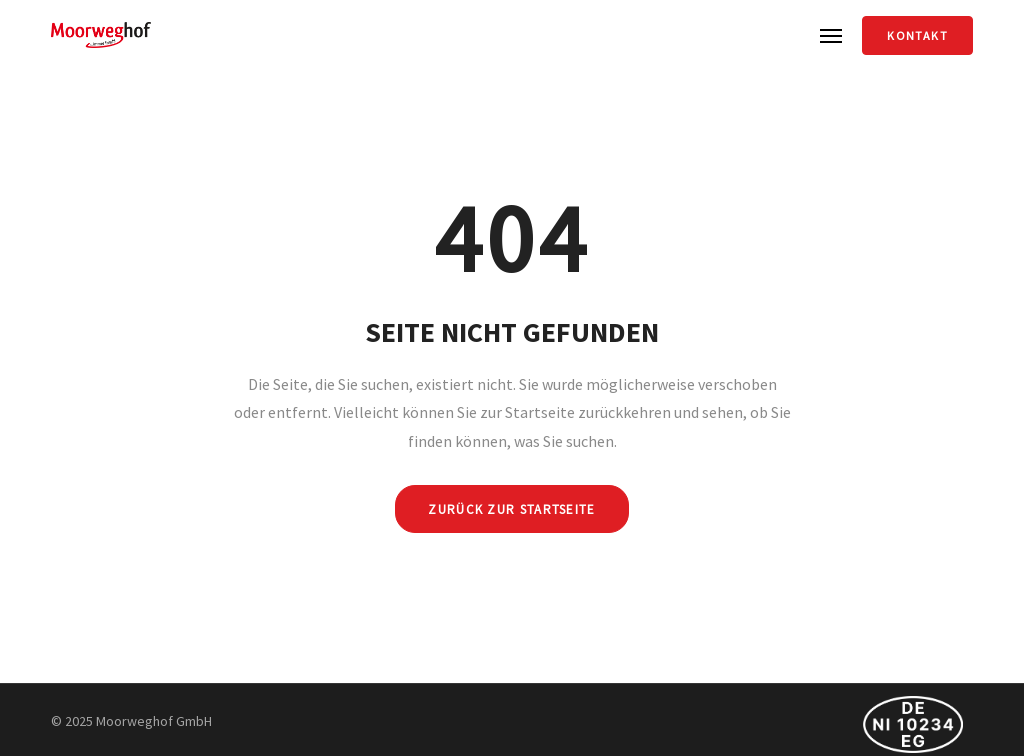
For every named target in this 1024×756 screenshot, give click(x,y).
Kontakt (917, 35)
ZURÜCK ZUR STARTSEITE (511, 509)
